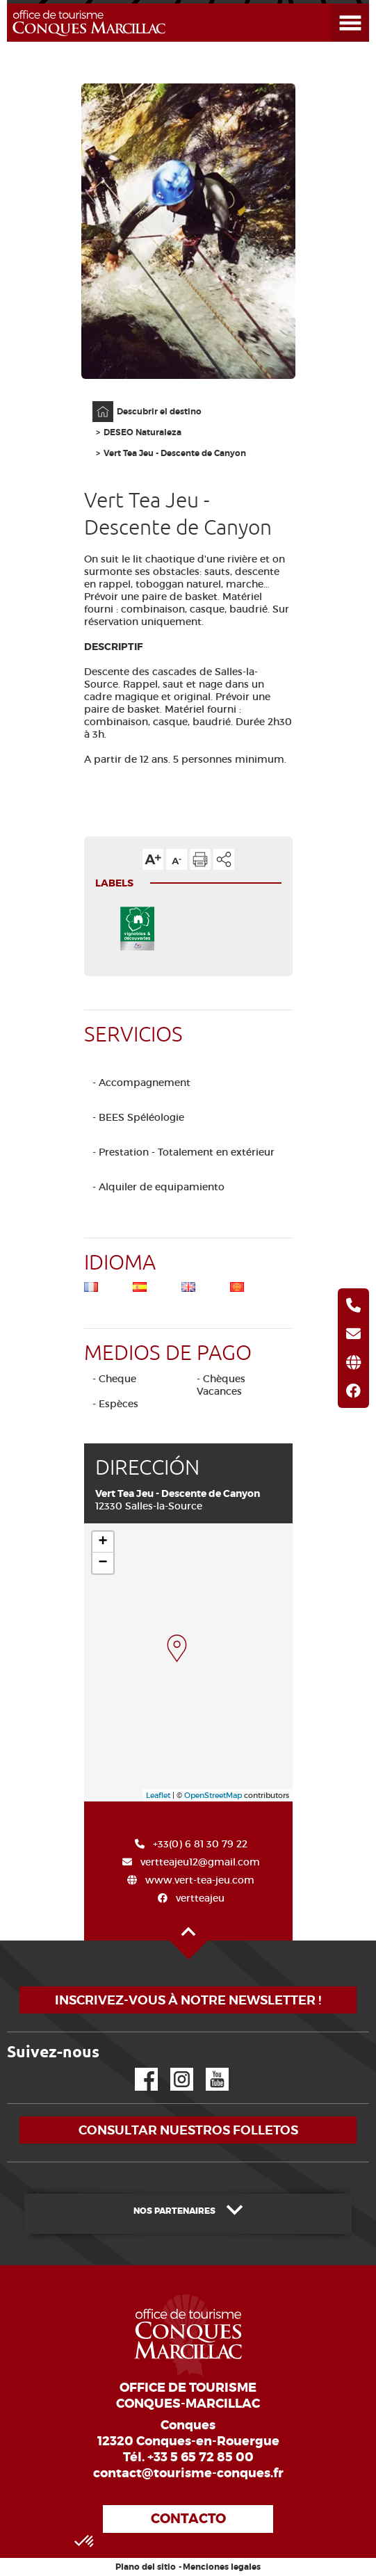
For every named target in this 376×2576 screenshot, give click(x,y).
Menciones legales (222, 2567)
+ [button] (102, 1542)
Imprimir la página (200, 859)
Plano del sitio (145, 2567)
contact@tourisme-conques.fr (188, 2473)
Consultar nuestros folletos (188, 2130)
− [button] (102, 1563)
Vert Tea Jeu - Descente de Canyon (175, 453)
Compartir (223, 859)
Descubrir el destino (159, 411)
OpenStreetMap (213, 1795)
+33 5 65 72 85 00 (200, 2457)
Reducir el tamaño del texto (176, 859)
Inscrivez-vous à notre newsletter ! (188, 2000)
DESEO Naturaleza (142, 432)
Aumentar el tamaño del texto (152, 859)
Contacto (188, 2518)
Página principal (95, 401)
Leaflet (158, 1795)
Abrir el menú (333, 3)
